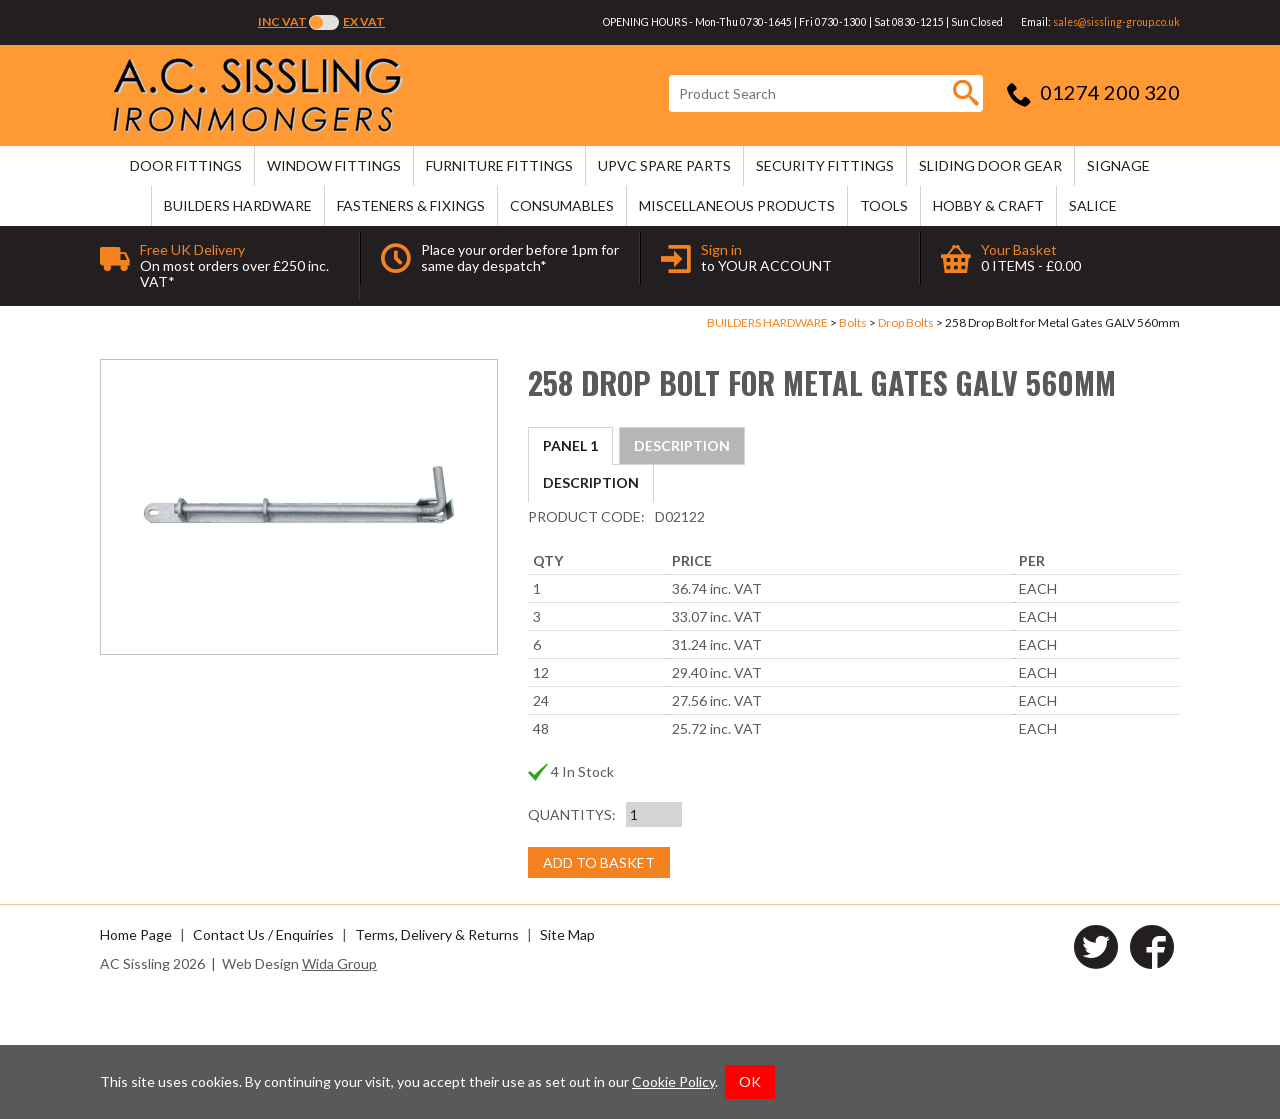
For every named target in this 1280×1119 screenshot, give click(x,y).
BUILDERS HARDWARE (238, 205)
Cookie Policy (673, 1081)
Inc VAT (282, 21)
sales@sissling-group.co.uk (1116, 22)
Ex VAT (364, 21)
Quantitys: (572, 938)
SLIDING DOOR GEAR (990, 165)
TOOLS (884, 205)
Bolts (853, 322)
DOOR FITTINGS (186, 165)
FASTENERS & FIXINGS (411, 205)
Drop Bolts (906, 322)
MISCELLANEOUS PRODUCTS (737, 205)
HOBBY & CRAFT (988, 205)
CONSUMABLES (562, 205)
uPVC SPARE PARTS (664, 165)
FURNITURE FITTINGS (499, 165)
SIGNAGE (1118, 165)
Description (591, 445)
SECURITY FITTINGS (825, 165)
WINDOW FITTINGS (334, 165)
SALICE (1093, 205)
